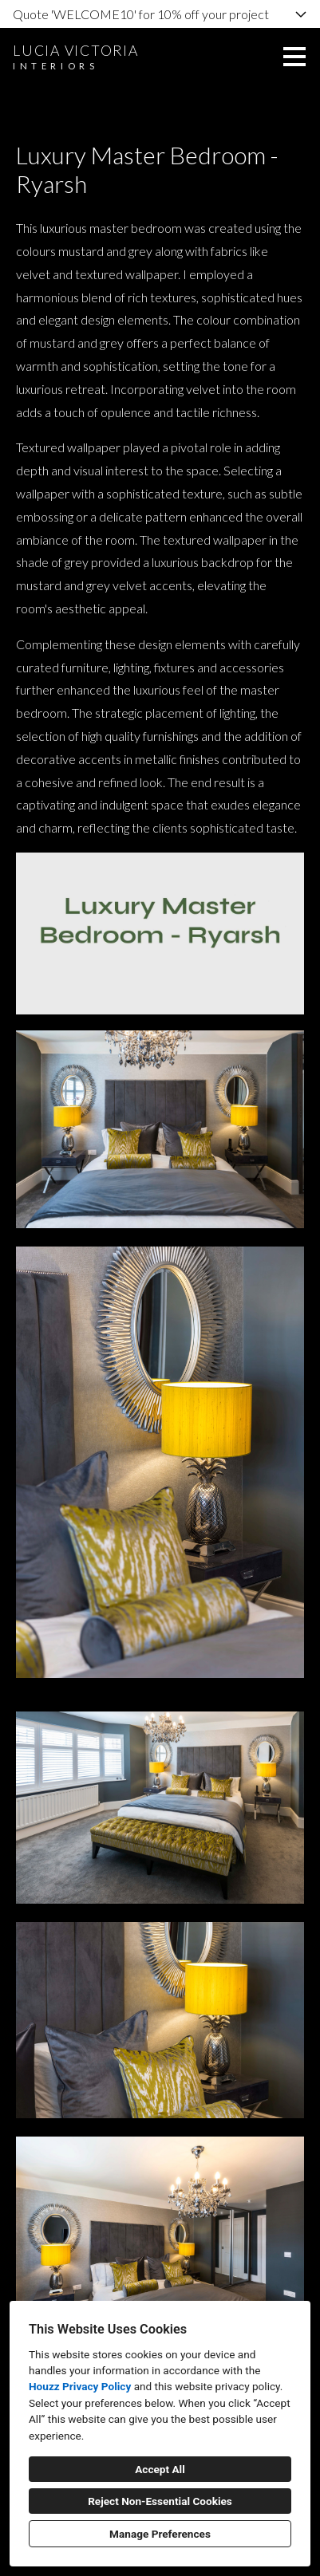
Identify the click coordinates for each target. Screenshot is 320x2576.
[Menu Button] (294, 57)
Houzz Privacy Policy (80, 2386)
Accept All (160, 2469)
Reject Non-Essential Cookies (160, 2501)
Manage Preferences (160, 2533)
